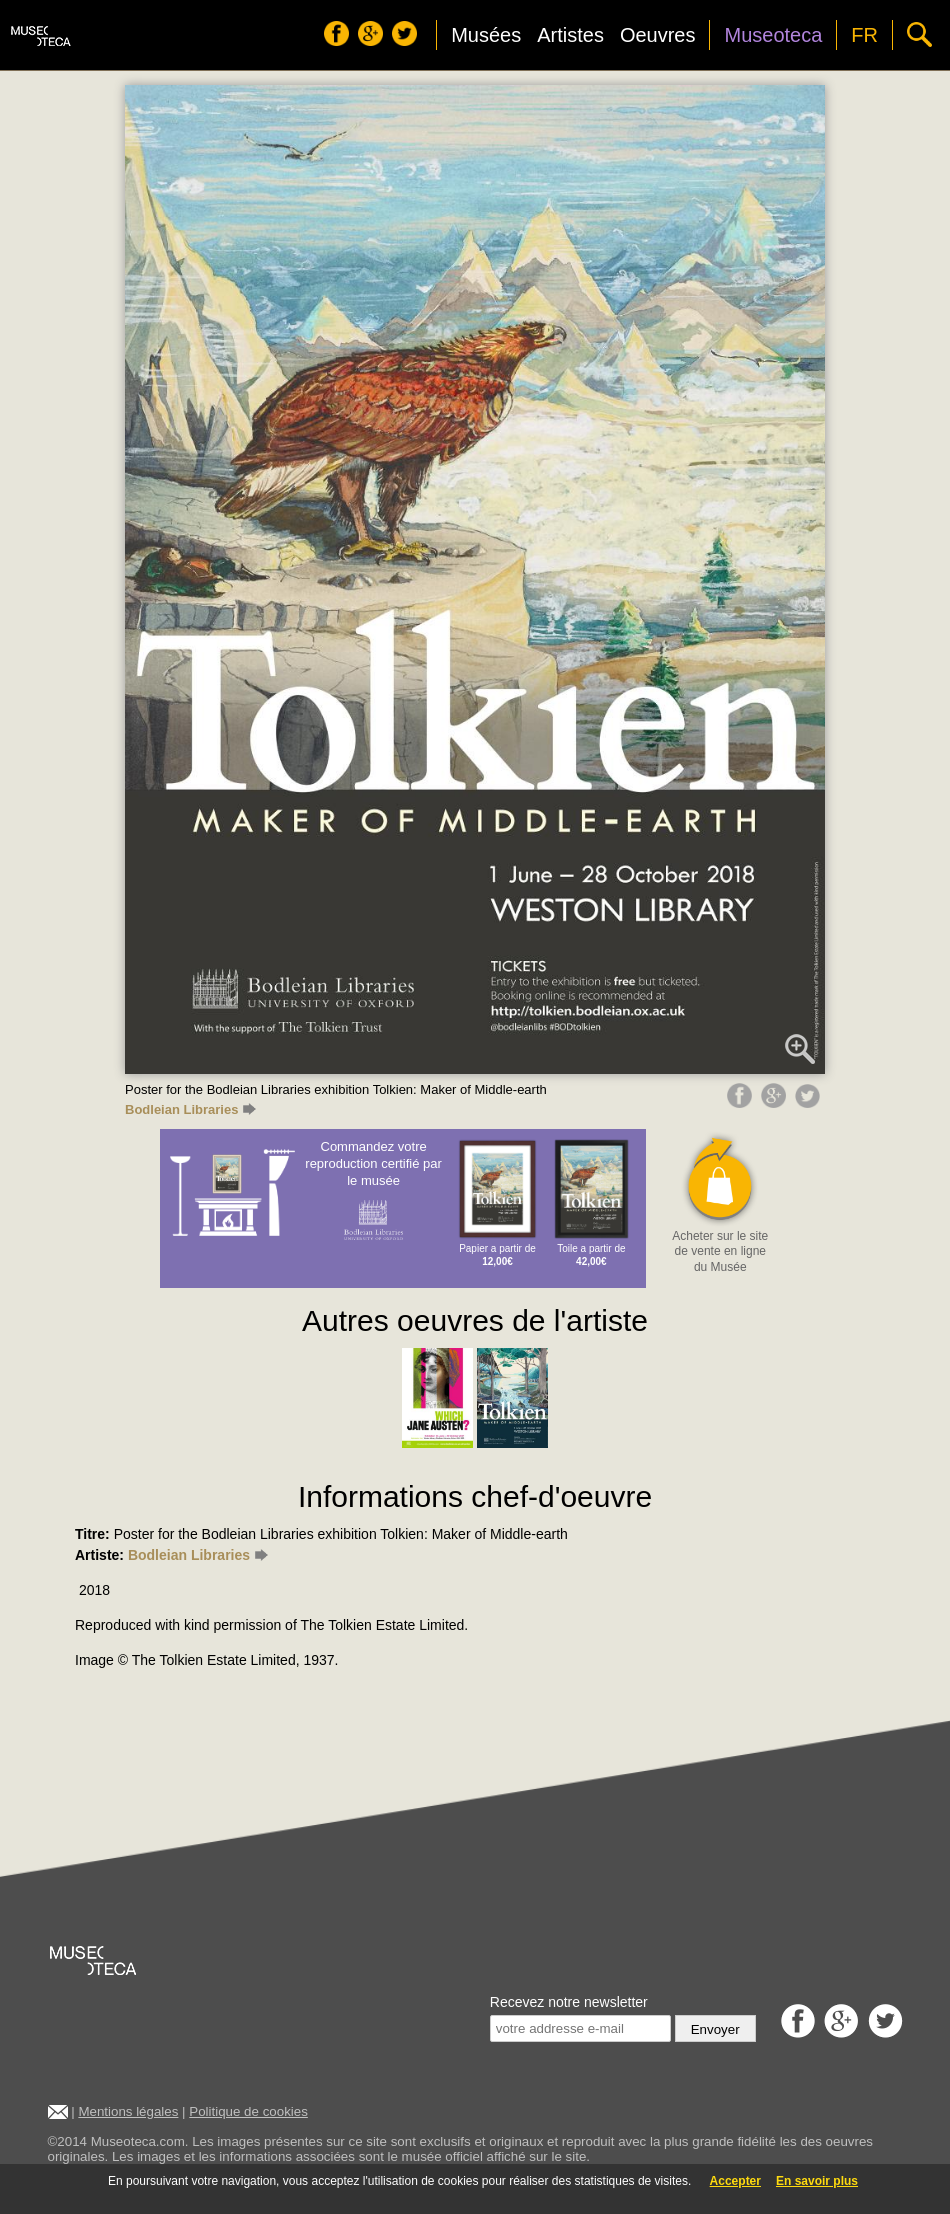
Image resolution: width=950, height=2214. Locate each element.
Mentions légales (128, 2111)
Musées (486, 35)
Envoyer (715, 2029)
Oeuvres (658, 35)
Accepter (735, 2181)
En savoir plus (817, 2181)
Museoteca (773, 35)
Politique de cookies (248, 2111)
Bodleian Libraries (190, 1109)
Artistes (570, 35)
